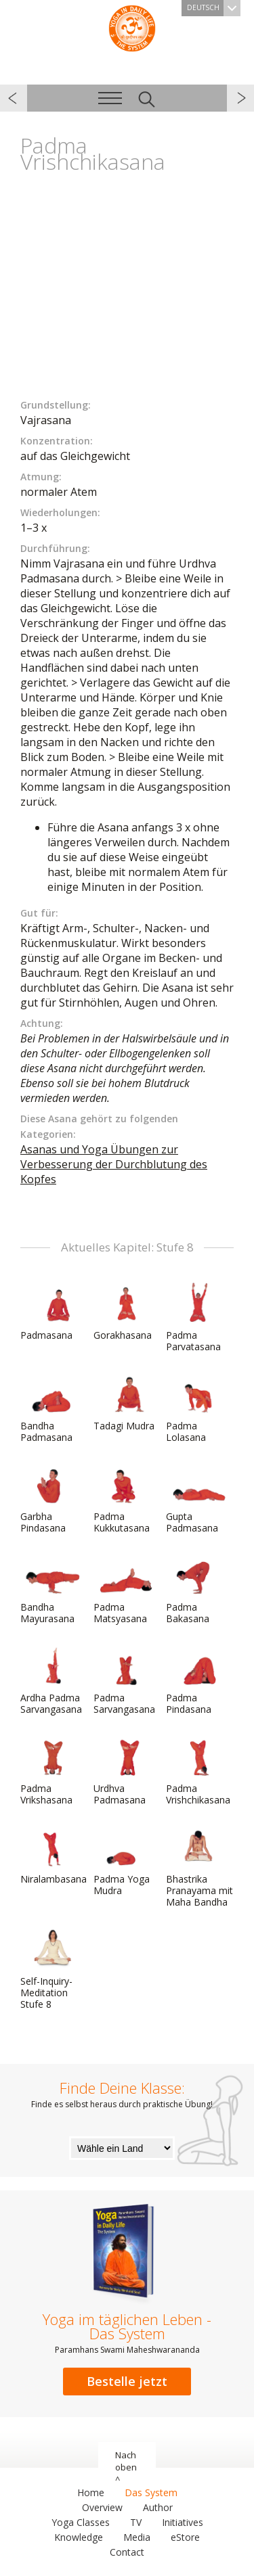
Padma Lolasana (198, 1408)
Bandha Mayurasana (52, 1589)
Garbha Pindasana (52, 1498)
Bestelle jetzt (127, 2381)
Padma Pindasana (198, 1680)
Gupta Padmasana (198, 1498)
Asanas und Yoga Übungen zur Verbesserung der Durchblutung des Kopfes (113, 1164)
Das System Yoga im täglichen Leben (132, 27)
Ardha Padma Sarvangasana (52, 1680)
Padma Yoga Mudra (125, 1861)
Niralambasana (53, 1855)
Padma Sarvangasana (125, 1680)
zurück (13, 98)
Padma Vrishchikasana (198, 1770)
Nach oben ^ (126, 2467)
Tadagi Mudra (125, 1402)
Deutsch (213, 8)
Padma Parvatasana (198, 1317)
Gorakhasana (125, 1311)
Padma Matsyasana (125, 1589)
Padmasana (52, 1311)
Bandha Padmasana (52, 1408)
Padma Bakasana (198, 1589)
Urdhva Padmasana (125, 1770)
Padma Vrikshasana (52, 1770)
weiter (240, 98)
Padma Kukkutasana (125, 1498)
